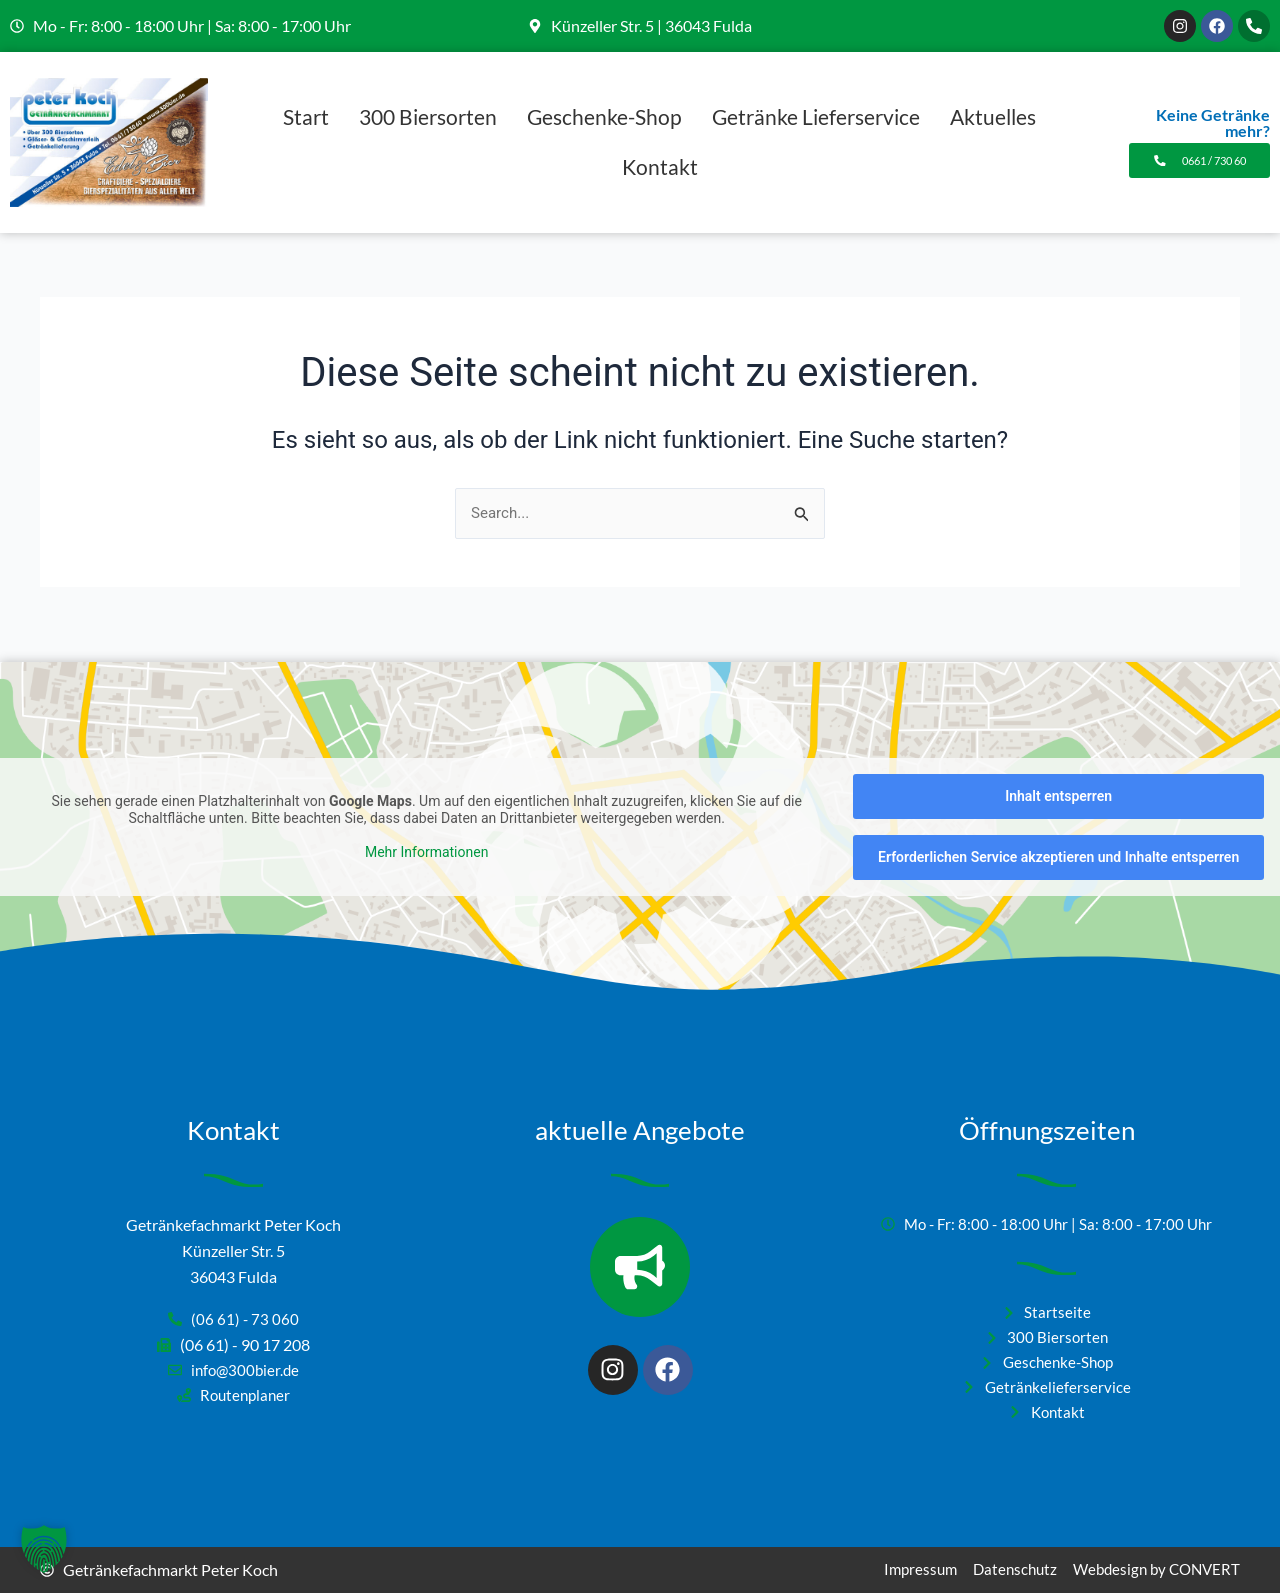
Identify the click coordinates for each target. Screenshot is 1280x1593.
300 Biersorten (428, 116)
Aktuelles (993, 116)
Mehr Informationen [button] (426, 842)
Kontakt (660, 166)
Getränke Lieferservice (816, 116)
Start (306, 116)
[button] (44, 1549)
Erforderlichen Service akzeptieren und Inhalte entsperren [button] (1058, 847)
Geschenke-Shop (604, 116)
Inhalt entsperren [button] (1058, 786)
